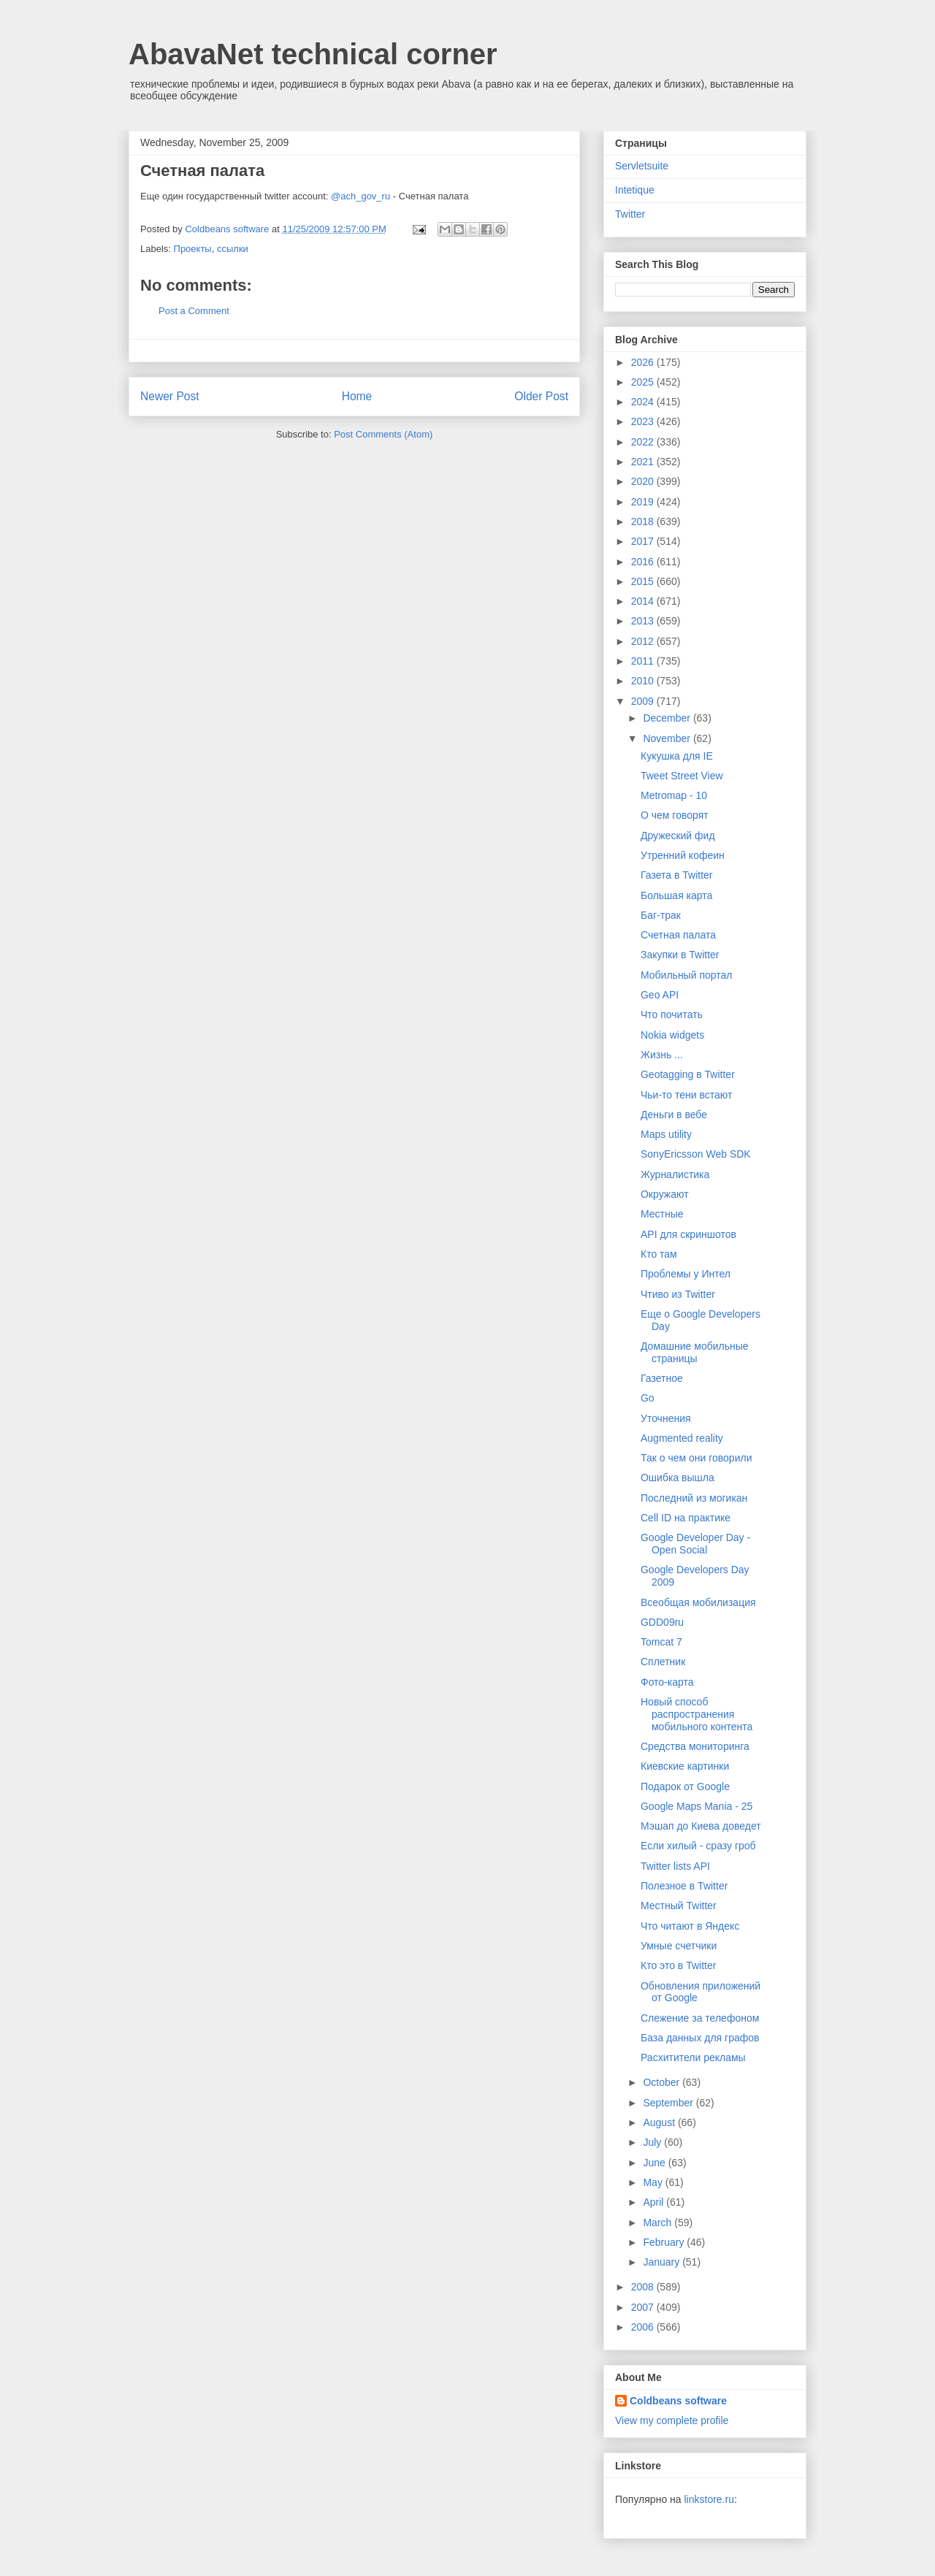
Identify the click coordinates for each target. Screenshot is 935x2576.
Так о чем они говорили (696, 1458)
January (662, 2262)
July (653, 2142)
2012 (644, 641)
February (665, 2242)
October (662, 2082)
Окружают (665, 1194)
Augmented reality (682, 1438)
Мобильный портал (686, 975)
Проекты (193, 248)
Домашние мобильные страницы (695, 1352)
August (660, 2122)
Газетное (662, 1378)
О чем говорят (675, 815)
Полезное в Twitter (684, 1886)
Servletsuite (641, 166)
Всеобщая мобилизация (698, 1602)
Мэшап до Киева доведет (701, 1826)
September (669, 2103)
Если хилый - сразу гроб (698, 1845)
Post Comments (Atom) (383, 434)
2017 (644, 541)
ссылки (232, 248)
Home (357, 396)
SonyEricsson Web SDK (696, 1154)
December (667, 718)
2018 (644, 521)
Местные (662, 1214)
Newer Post (169, 396)
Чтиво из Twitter (678, 1294)
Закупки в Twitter (680, 954)
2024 (644, 402)
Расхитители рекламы (693, 2057)
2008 (644, 2287)
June (655, 2162)
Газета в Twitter (677, 875)
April (654, 2202)
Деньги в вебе (674, 1114)
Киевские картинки (685, 1766)
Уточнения (666, 1418)
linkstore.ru (708, 2499)
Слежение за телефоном (700, 2018)
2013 (644, 621)
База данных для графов (700, 2038)
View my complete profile (671, 2420)
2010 (644, 681)
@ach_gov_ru (360, 196)
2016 (644, 561)
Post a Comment (194, 310)
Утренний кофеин (683, 855)
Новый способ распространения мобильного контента (696, 1714)
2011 (644, 661)
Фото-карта (667, 1682)
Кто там (659, 1254)
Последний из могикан (694, 1498)
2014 (644, 601)
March (658, 2222)
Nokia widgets (672, 1035)
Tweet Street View (682, 775)
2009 (644, 701)
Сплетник (663, 1661)
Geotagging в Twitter (688, 1074)
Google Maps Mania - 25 (696, 1806)
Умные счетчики (679, 1946)
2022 (644, 442)
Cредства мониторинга (695, 1746)
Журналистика (675, 1174)
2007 (644, 2307)
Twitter (630, 214)
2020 (644, 481)
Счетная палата (678, 935)
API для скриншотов (688, 1234)
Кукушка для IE (677, 756)
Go (647, 1398)
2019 (644, 502)
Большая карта (676, 895)
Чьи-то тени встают (686, 1095)
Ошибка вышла (677, 1477)
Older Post (541, 396)
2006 (644, 2327)
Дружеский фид (678, 835)
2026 (644, 362)
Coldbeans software (678, 2401)
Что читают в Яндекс (690, 1926)
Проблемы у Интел (685, 1274)
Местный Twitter (679, 1905)
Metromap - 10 (674, 795)
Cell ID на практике (685, 1518)
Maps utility (666, 1134)
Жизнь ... (662, 1054)
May (654, 2182)
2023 (644, 421)
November (667, 738)
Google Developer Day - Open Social (695, 1544)
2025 (644, 382)
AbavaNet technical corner (313, 54)
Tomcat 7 (661, 1642)
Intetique (634, 190)
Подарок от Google (685, 1786)
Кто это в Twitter (678, 1965)
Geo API (660, 995)
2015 (644, 581)
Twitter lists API (675, 1866)
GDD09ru (662, 1622)
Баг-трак (661, 915)
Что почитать (672, 1014)
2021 (644, 461)
